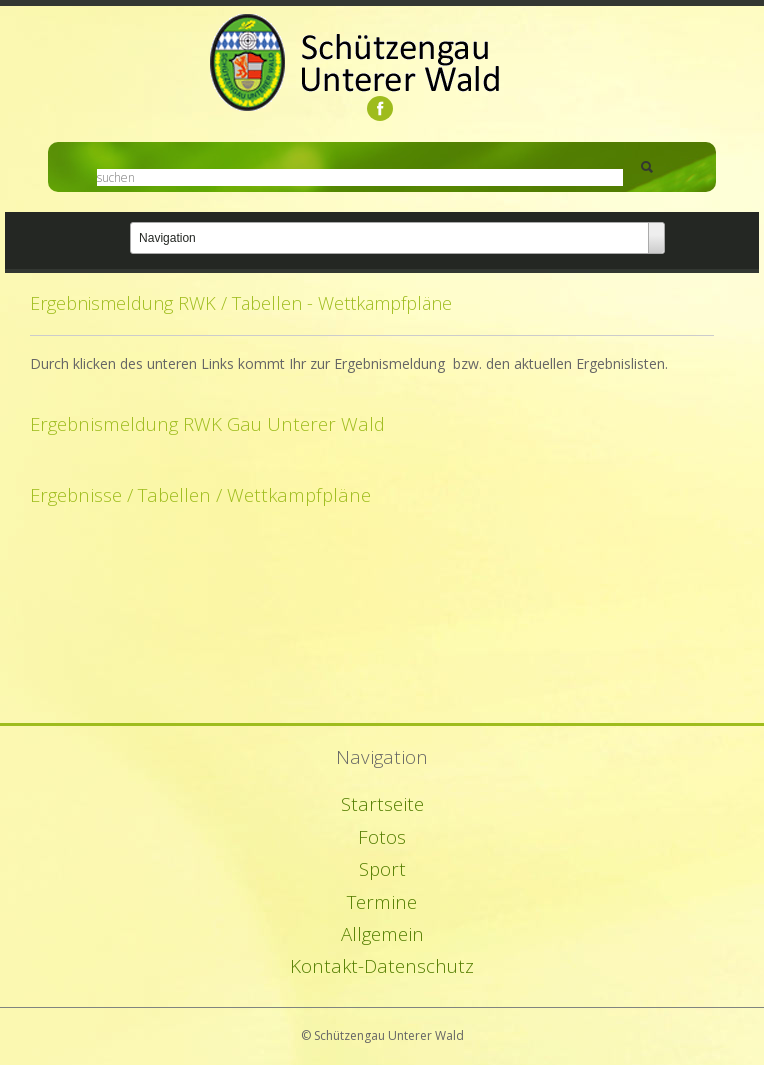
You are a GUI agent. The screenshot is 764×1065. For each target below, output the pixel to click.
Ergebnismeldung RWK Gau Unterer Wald (207, 423)
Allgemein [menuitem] (382, 933)
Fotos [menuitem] (382, 836)
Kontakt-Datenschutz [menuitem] (382, 965)
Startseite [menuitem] (382, 803)
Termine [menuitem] (382, 901)
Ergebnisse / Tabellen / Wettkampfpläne (200, 494)
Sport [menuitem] (382, 868)
